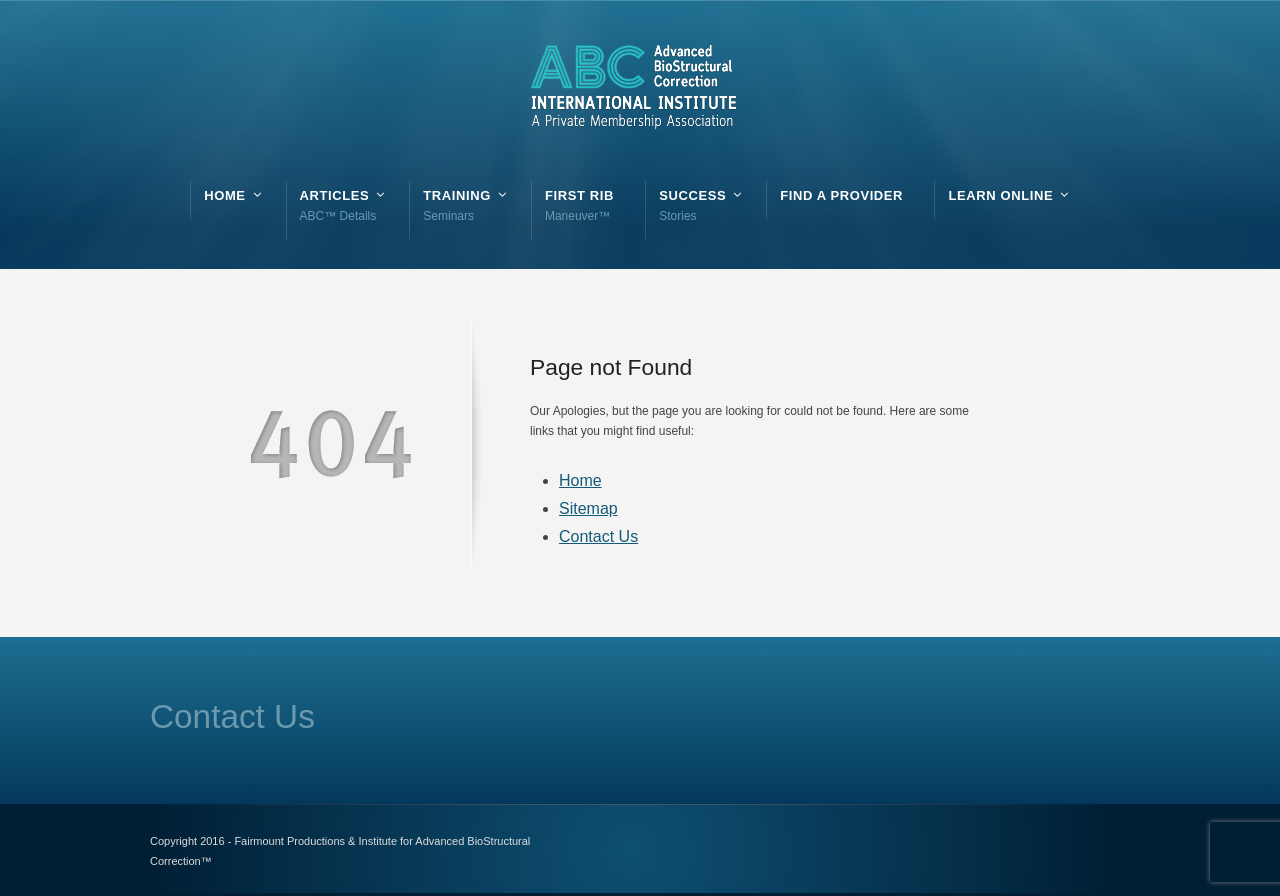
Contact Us (598, 536)
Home (580, 480)
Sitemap (588, 508)
